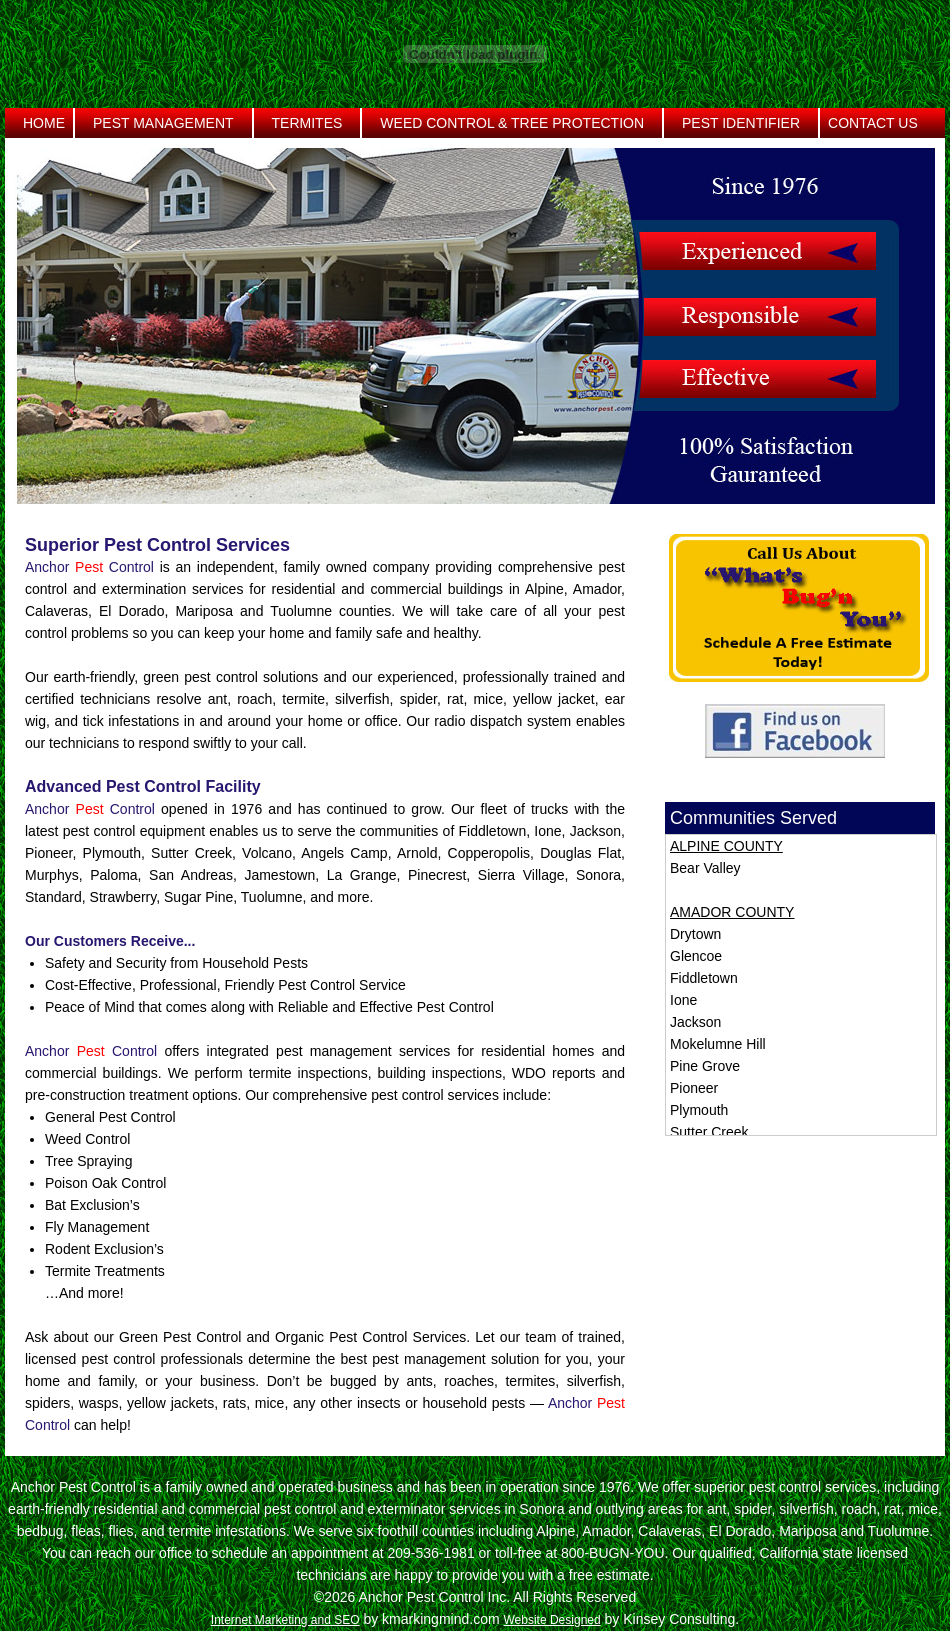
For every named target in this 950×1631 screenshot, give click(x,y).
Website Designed (551, 1620)
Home (44, 123)
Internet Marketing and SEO (285, 1620)
